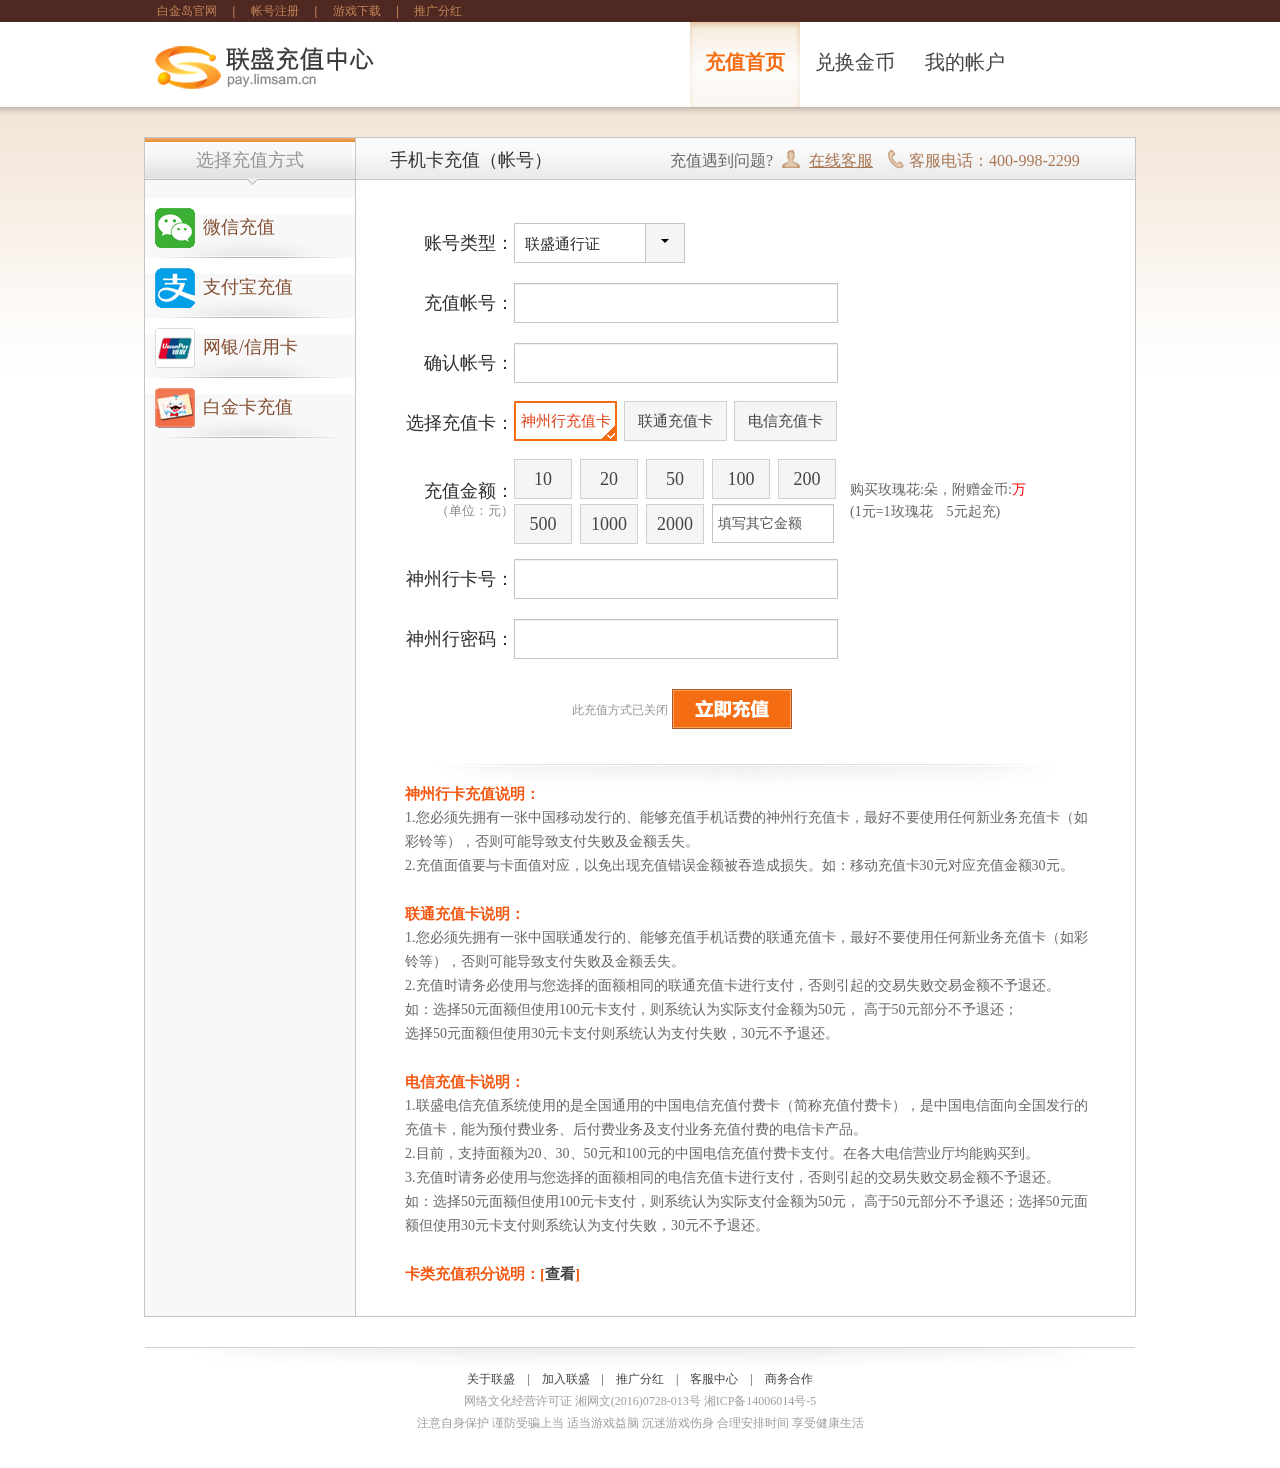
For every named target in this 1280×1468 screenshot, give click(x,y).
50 (675, 479)
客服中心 (714, 1379)
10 (543, 479)
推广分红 (438, 11)
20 (609, 479)
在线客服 (841, 160)
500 (543, 524)
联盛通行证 (562, 244)
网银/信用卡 (250, 347)
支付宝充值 (248, 287)
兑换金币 (855, 62)
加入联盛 (566, 1379)
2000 (675, 524)
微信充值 (239, 227)
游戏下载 (357, 11)
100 (741, 479)
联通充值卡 (675, 421)
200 (807, 479)
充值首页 (745, 62)
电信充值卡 (785, 421)
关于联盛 (491, 1379)
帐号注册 (275, 11)
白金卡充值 (248, 407)
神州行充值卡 (566, 421)
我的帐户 (965, 62)
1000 (609, 524)
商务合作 (789, 1379)
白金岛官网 (187, 11)
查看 (560, 1274)
